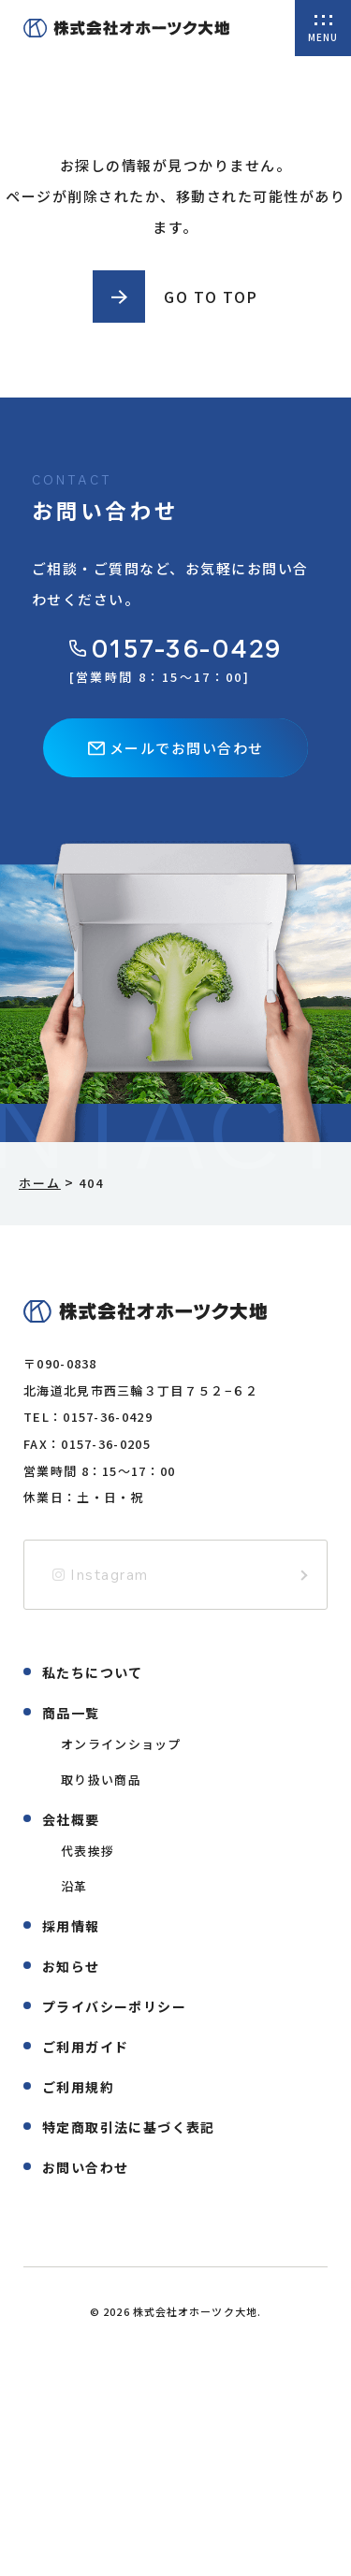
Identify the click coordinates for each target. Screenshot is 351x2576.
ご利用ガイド (85, 2046)
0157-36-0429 (176, 648)
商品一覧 (71, 1712)
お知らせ (71, 1966)
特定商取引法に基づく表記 (128, 2127)
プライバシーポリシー (114, 2006)
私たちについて (92, 1672)
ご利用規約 (78, 2086)
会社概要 (71, 1819)
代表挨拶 (87, 1851)
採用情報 (71, 1926)
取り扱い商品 (101, 1779)
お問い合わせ (85, 2167)
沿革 (74, 1886)
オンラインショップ (121, 1744)
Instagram (100, 1575)
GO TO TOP (210, 296)
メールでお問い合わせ (176, 748)
